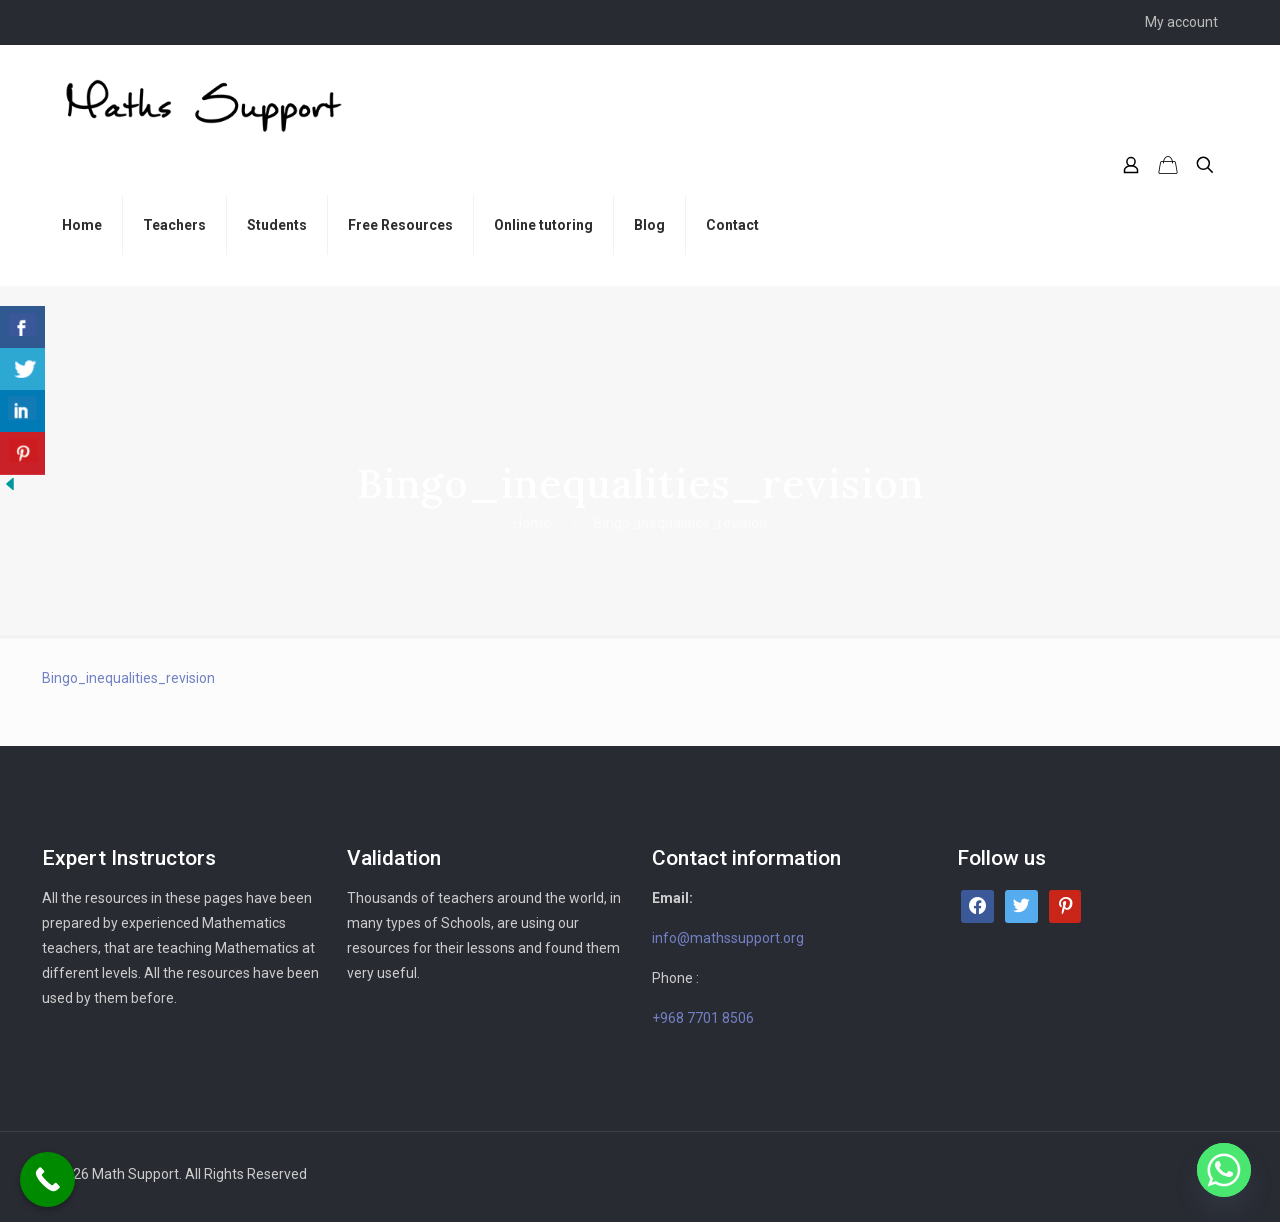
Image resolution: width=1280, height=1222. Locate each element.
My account (1181, 22)
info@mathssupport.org (728, 938)
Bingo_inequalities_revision (128, 678)
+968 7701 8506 (703, 1018)
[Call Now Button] (47, 1179)
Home (532, 523)
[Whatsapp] (1224, 1170)
